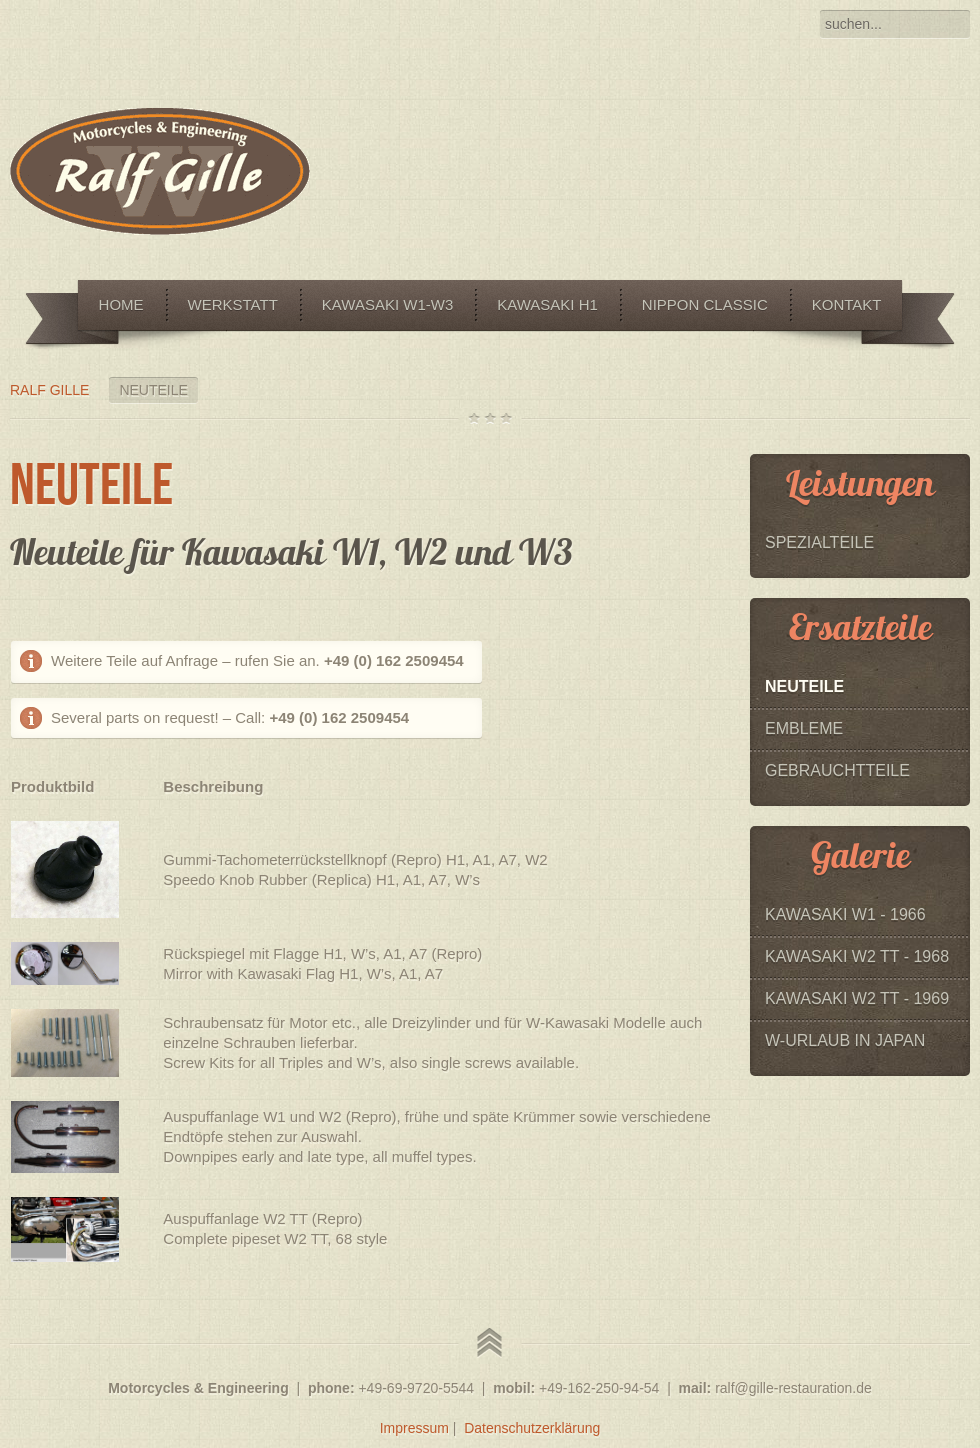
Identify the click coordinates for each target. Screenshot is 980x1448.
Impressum (414, 1428)
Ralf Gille (49, 390)
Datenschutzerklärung (532, 1428)
